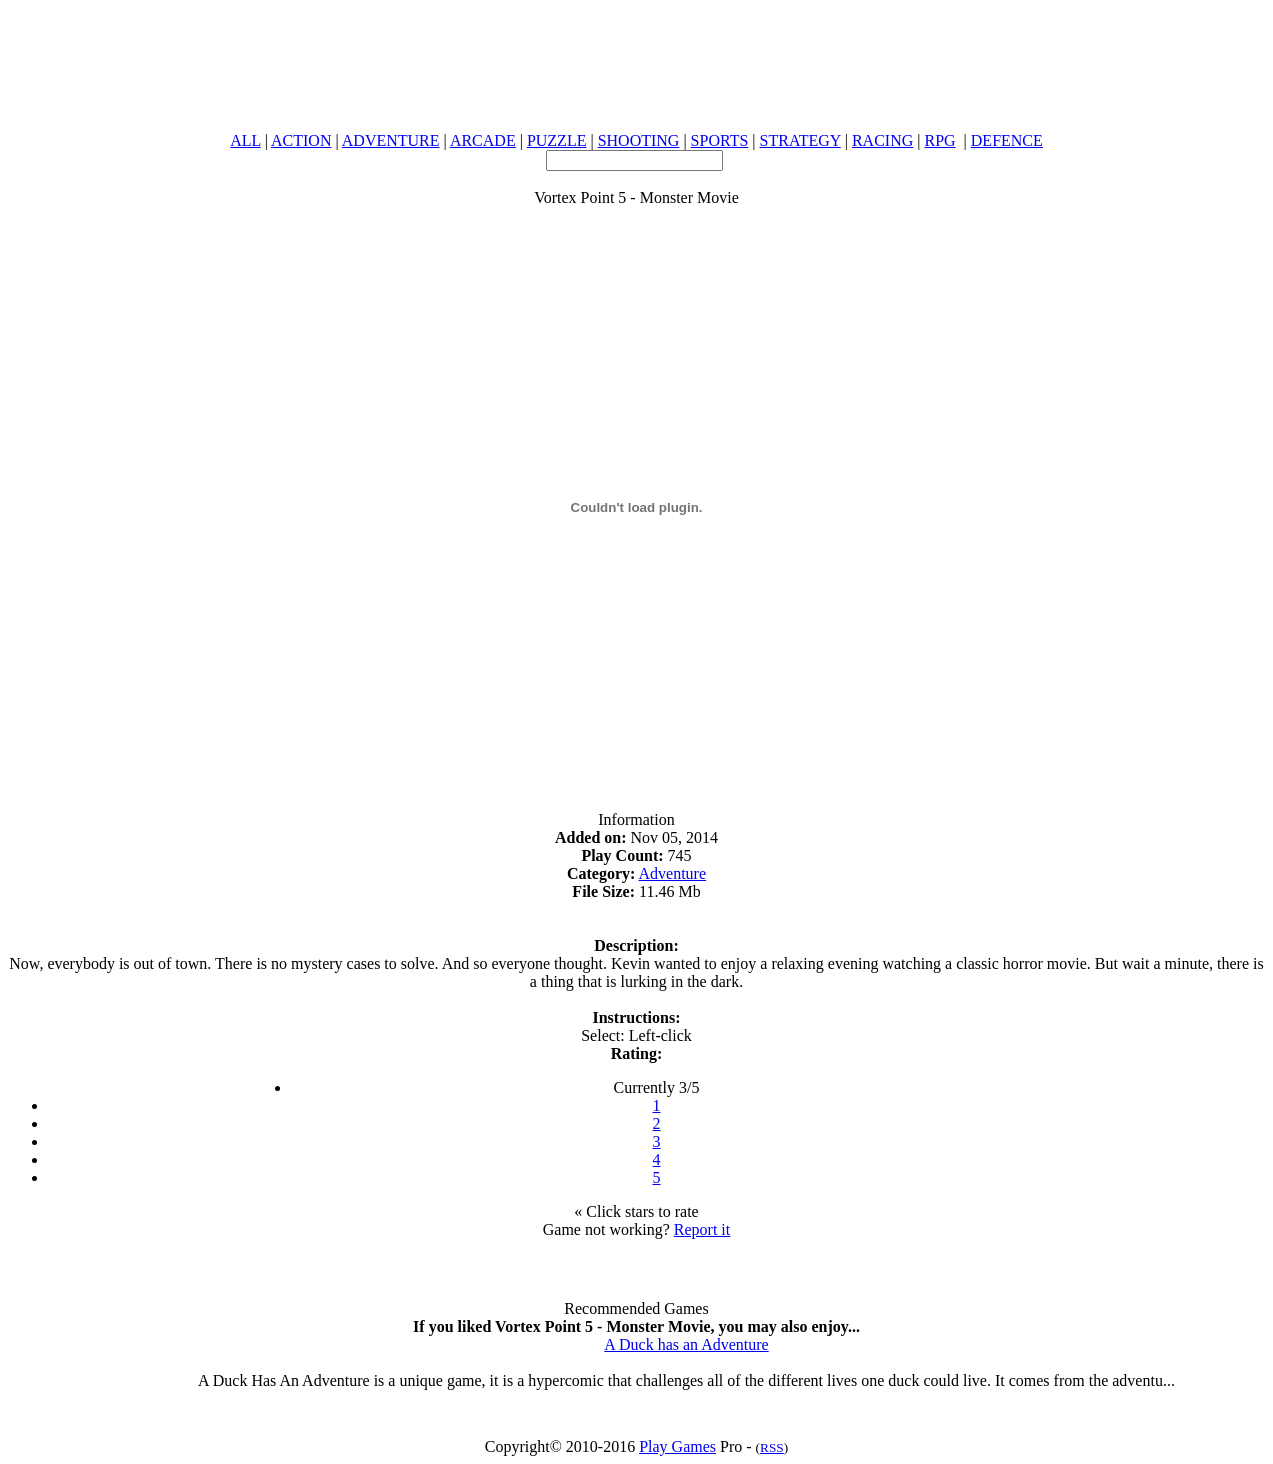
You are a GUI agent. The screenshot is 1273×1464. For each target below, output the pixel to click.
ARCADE (483, 140)
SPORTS (720, 140)
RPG (939, 140)
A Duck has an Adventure (686, 1344)
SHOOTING (639, 140)
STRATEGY (800, 140)
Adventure (673, 873)
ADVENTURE (391, 140)
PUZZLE (557, 140)
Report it (702, 1229)
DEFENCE (1007, 140)
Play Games (677, 1446)
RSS (772, 1447)
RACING (882, 140)
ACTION (301, 140)
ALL (245, 140)
